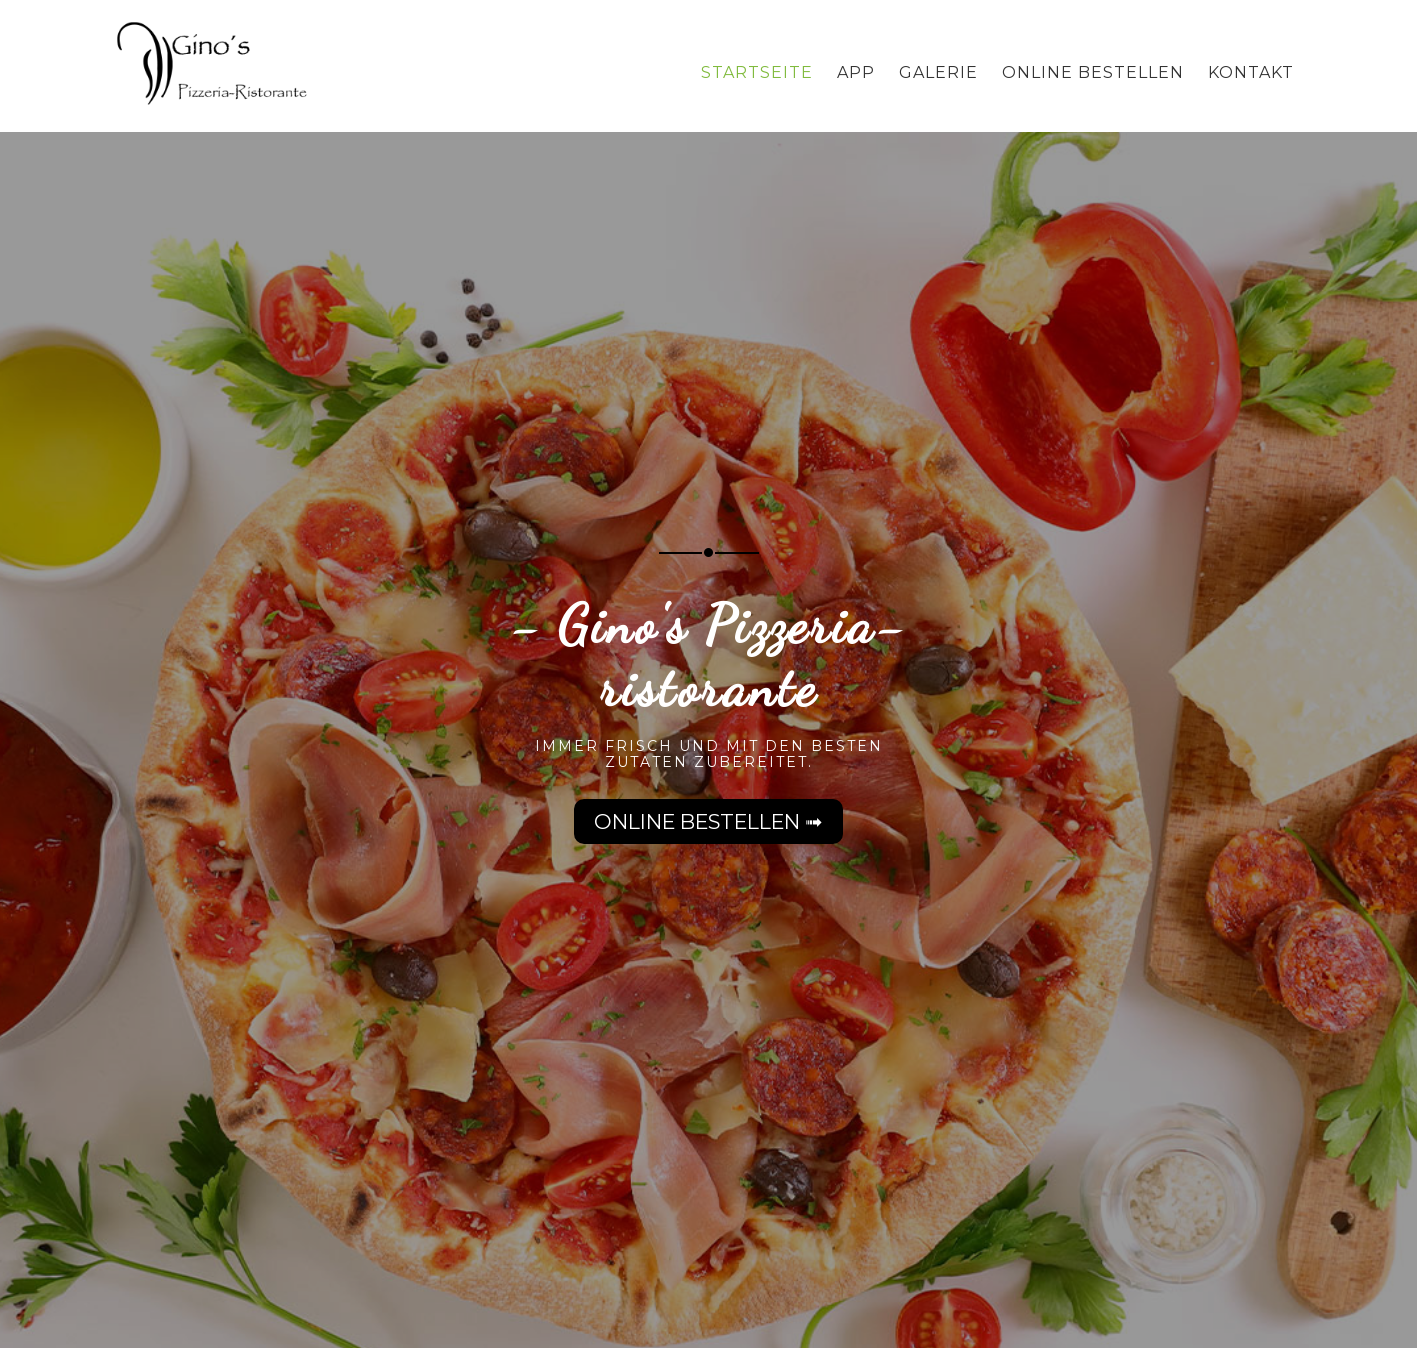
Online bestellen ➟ (708, 821)
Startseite (757, 73)
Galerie (938, 73)
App (856, 73)
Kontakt (1251, 73)
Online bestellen (1093, 73)
